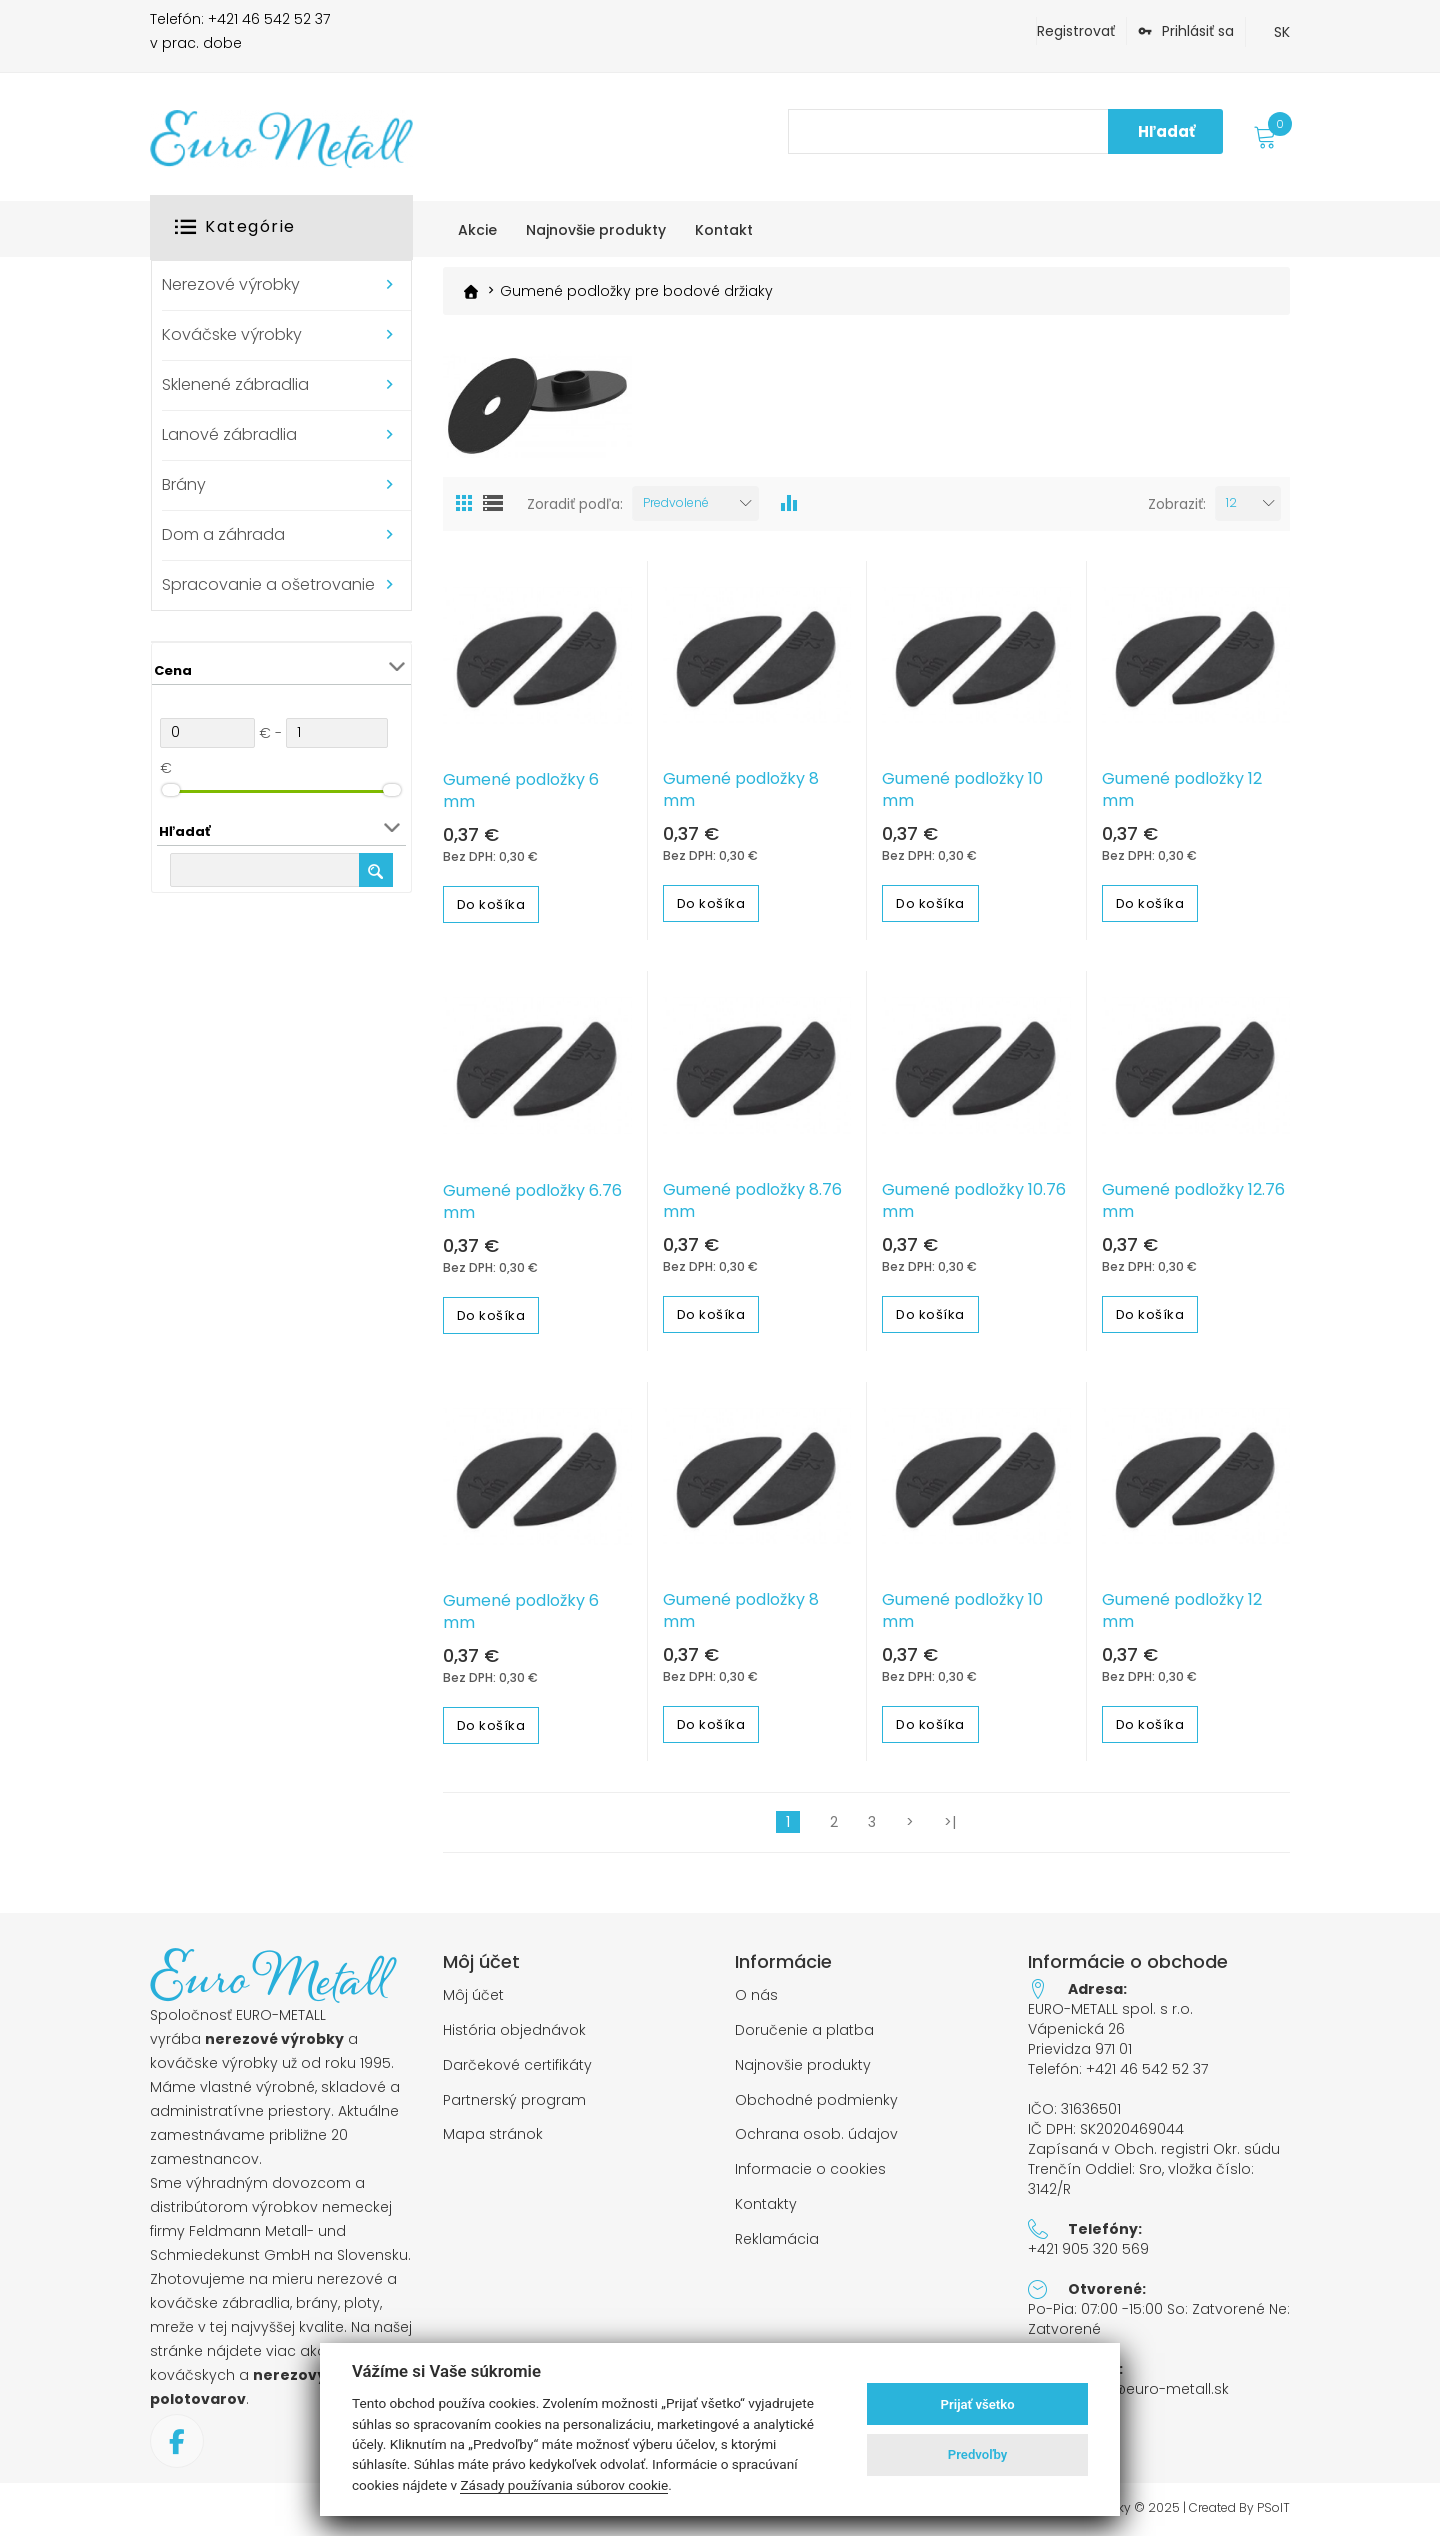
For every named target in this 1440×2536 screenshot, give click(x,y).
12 (1231, 501)
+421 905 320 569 (1088, 2249)
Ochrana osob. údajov (816, 2134)
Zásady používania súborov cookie (564, 2485)
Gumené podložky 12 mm (1182, 790)
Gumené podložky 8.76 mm (752, 1200)
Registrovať (1076, 31)
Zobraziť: (1177, 503)
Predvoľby (978, 2454)
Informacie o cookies (810, 2169)
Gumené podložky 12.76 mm (1193, 1200)
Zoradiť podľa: (575, 503)
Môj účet (473, 1995)
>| (950, 1822)
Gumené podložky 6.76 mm (532, 1201)
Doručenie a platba (804, 2029)
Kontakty (766, 2203)
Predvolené (676, 501)
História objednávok (514, 2029)
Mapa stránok (493, 2134)
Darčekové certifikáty (517, 2064)
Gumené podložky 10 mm (962, 790)
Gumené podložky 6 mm (521, 791)
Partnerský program (514, 2099)
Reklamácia (777, 2238)
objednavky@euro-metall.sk (1128, 2389)
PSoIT (1273, 2507)
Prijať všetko (978, 2404)
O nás (756, 1995)
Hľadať (1166, 131)
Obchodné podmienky (816, 2099)
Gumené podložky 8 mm (741, 790)
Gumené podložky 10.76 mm (974, 1200)
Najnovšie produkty (803, 2064)
